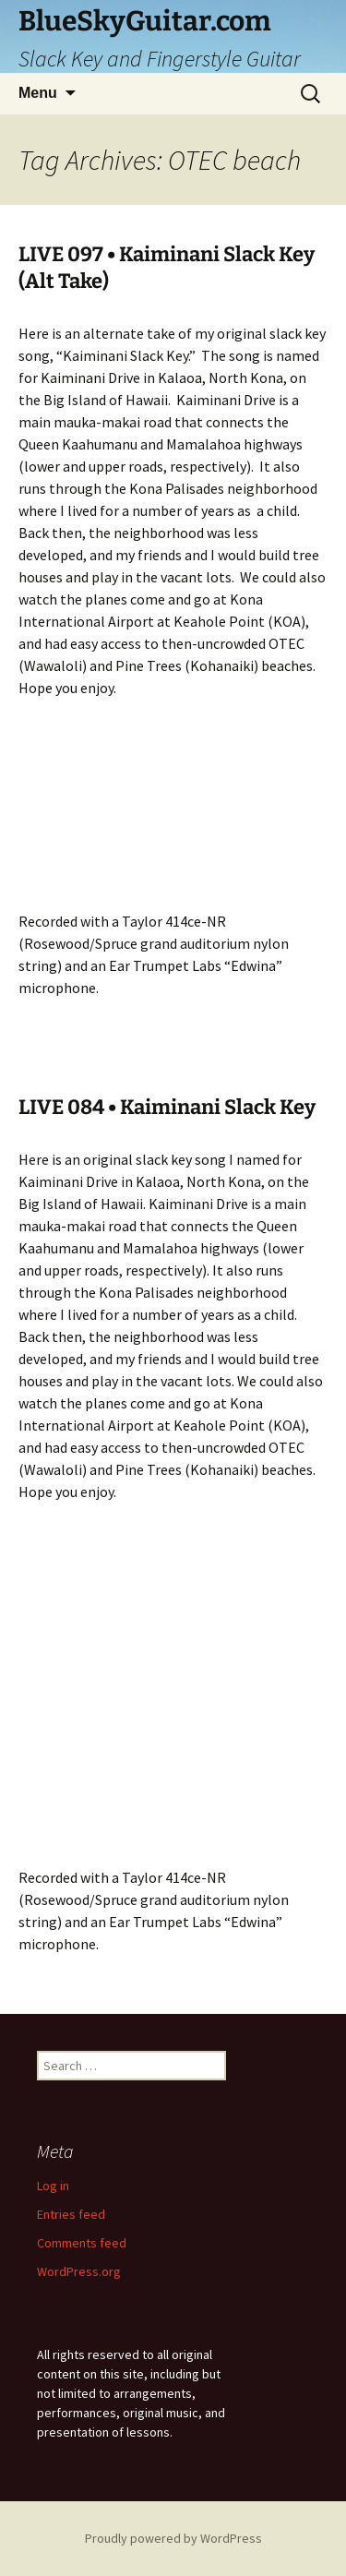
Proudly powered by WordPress (173, 2538)
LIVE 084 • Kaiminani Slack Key (167, 1107)
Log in (53, 2185)
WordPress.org (79, 2271)
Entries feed (71, 2214)
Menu (37, 93)
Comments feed (81, 2243)
